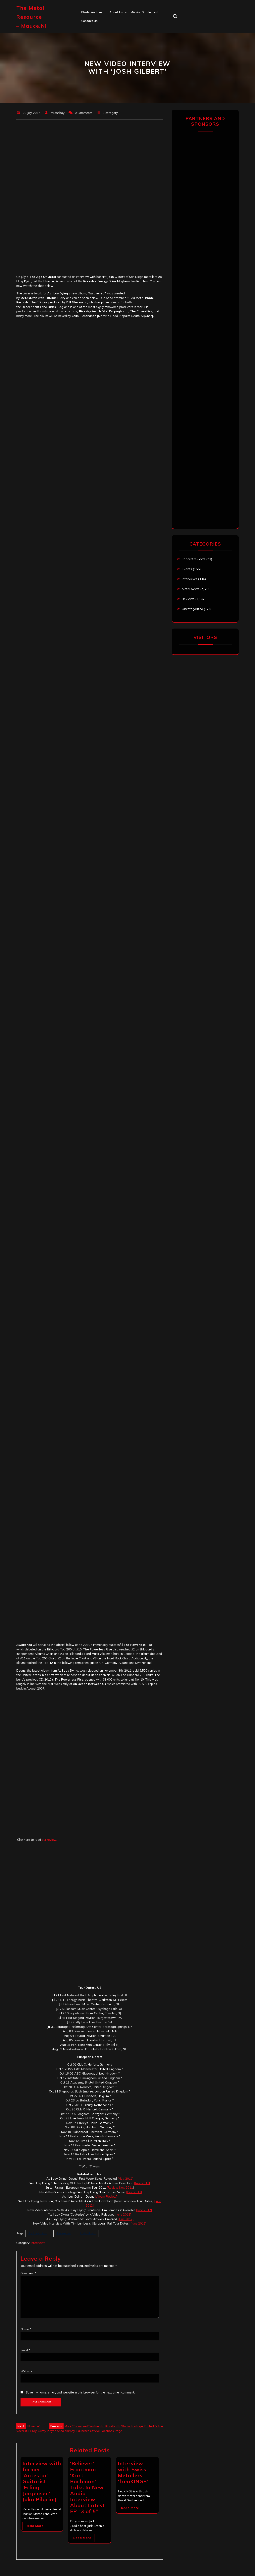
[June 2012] (144, 2210)
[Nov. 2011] (125, 2178)
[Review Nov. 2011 (120, 2187)
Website (26, 2371)
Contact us (89, 21)
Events (187, 569)
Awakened (63, 2233)
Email (25, 2350)
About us (116, 12)
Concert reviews (193, 559)
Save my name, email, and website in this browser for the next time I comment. (80, 2392)
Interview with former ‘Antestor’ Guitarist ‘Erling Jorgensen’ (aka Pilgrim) (42, 2481)
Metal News (190, 589)
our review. (49, 1840)
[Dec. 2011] (134, 2192)
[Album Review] (105, 2196)
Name (26, 2329)
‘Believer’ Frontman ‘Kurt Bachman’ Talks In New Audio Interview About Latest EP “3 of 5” (87, 2487)
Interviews (38, 2243)
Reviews (188, 599)
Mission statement (144, 12)
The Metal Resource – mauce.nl (31, 17)
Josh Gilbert (88, 2233)
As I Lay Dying (38, 2233)
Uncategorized (192, 609)
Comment (28, 2273)
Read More (35, 2526)
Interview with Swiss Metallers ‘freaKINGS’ (133, 2472)
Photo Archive (91, 12)
